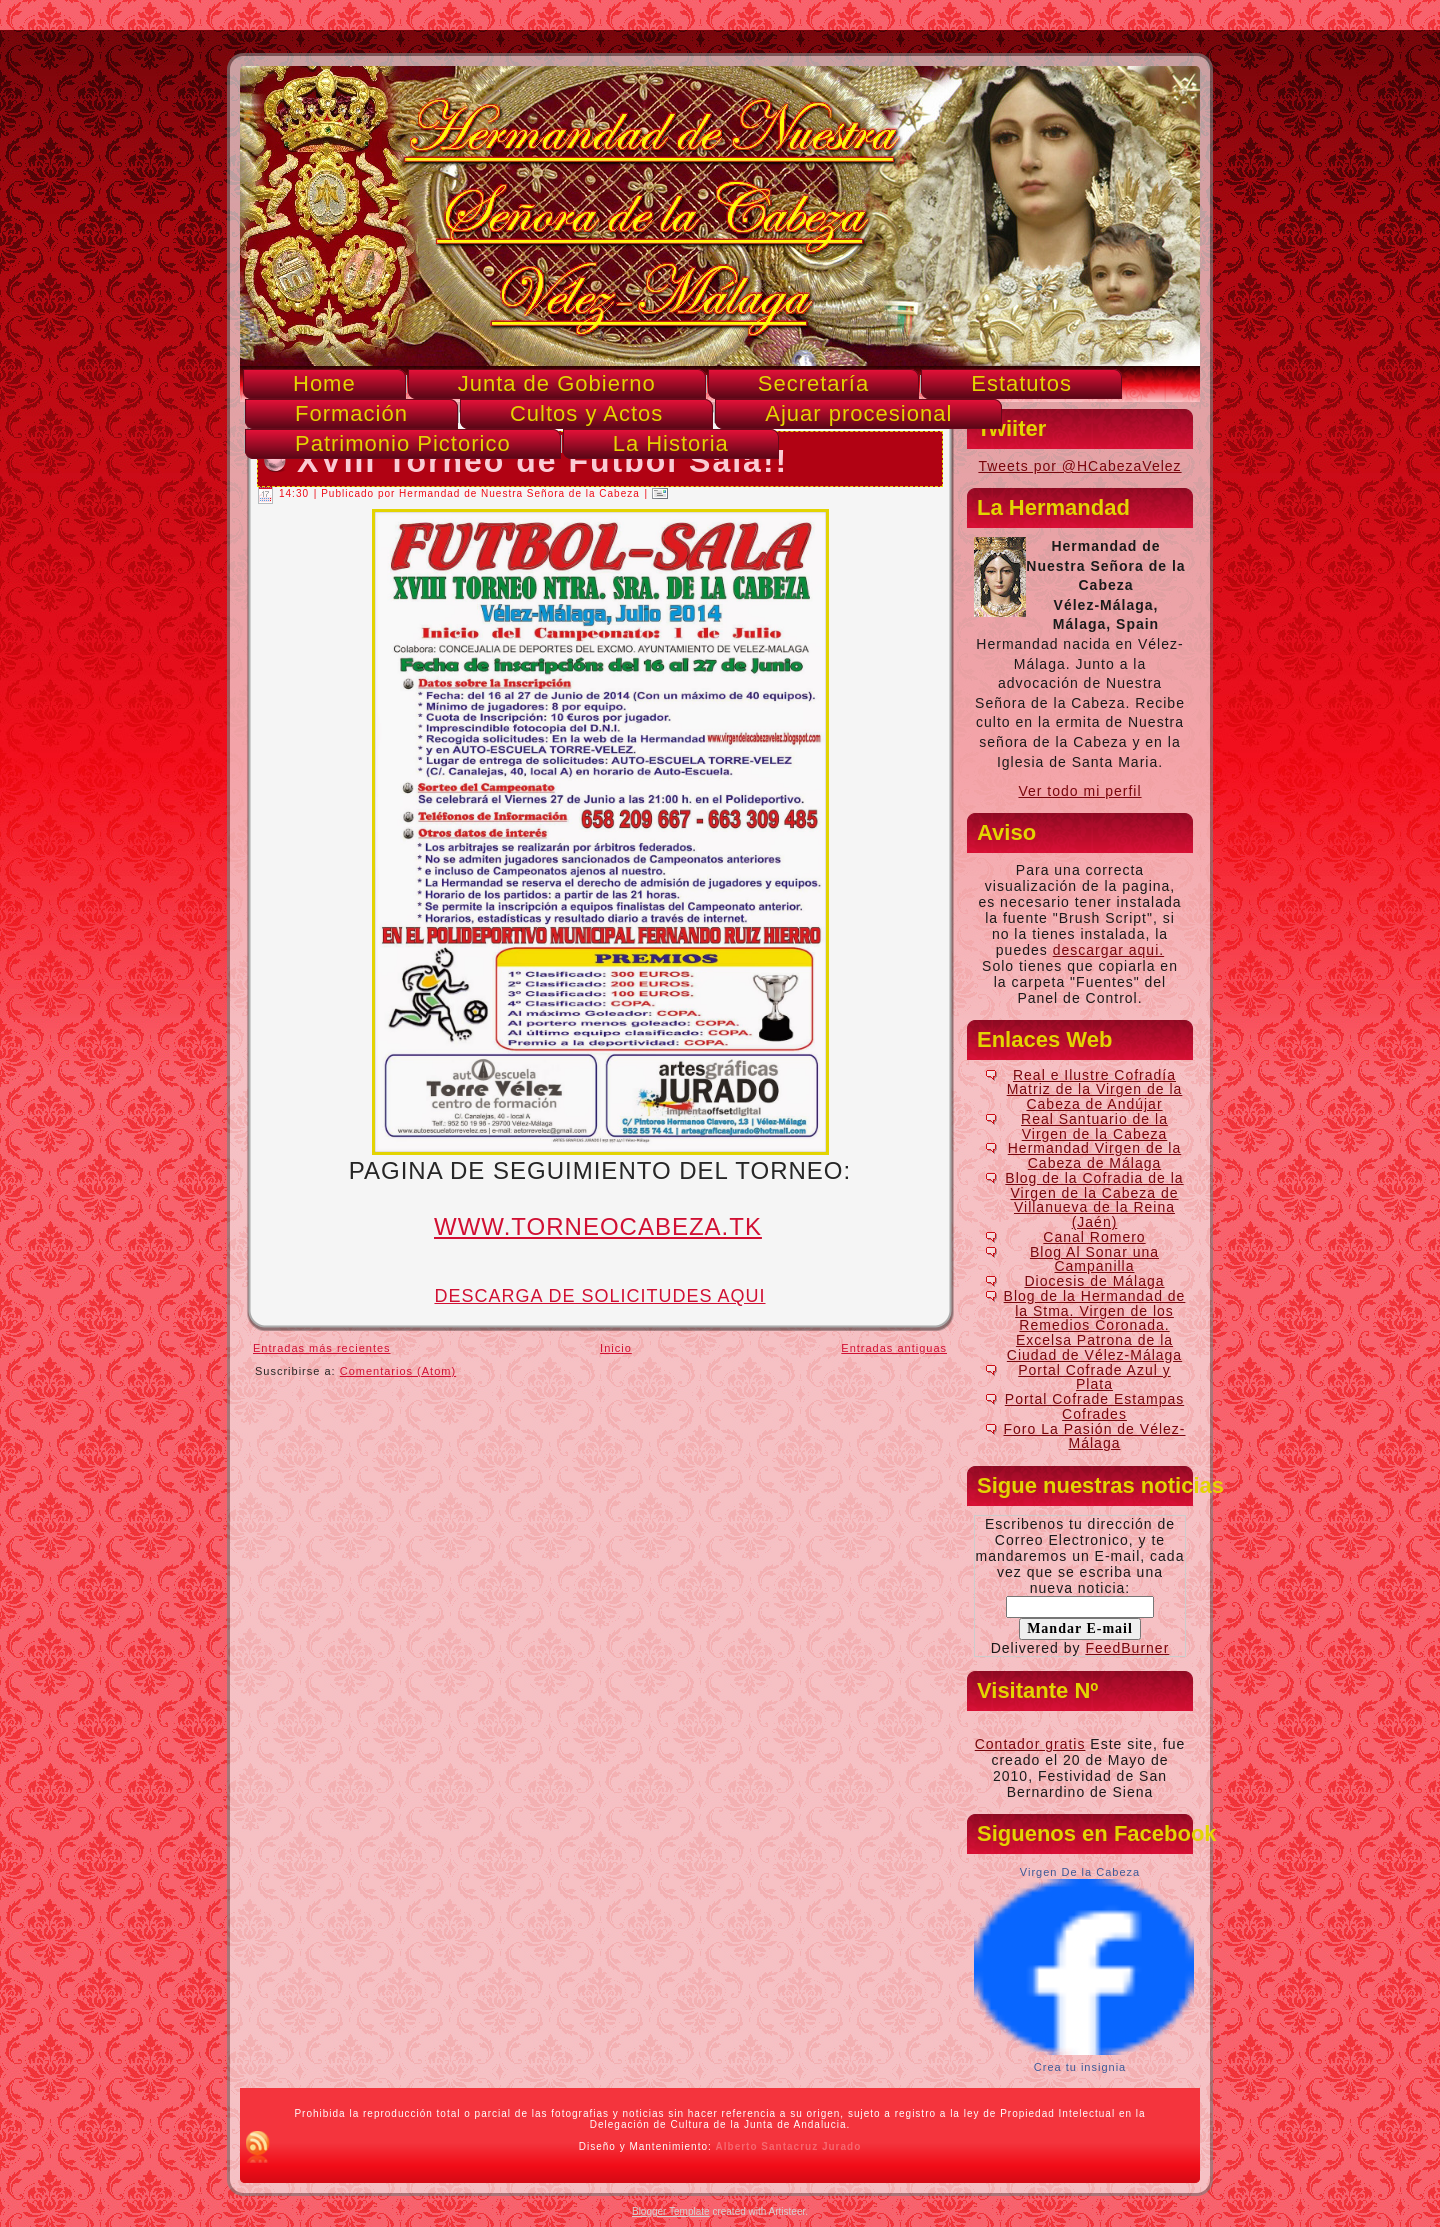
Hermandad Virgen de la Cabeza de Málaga (1095, 1155)
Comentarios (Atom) (398, 1371)
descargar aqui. (1109, 950)
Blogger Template (671, 2211)
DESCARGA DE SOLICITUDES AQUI (599, 1296)
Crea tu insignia (1080, 2067)
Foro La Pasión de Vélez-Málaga (1095, 1436)
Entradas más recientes (322, 1348)
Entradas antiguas (894, 1348)
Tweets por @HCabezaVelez (1079, 466)
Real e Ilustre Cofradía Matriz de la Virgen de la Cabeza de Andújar (1095, 1090)
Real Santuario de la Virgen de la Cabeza (1094, 1126)
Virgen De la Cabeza (1080, 1872)
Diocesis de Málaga (1094, 1281)
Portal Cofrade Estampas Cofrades (1094, 1406)
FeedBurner (1127, 1648)
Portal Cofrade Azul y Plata (1094, 1377)
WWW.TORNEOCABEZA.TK (598, 1226)
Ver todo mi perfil (1079, 791)
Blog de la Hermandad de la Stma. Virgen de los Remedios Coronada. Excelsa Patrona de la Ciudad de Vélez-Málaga (1095, 1325)
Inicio (616, 1348)
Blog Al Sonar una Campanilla (1094, 1259)
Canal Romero (1094, 1237)
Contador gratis (1030, 1744)
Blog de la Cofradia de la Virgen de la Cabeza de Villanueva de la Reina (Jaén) (1094, 1200)
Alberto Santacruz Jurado (789, 2146)
